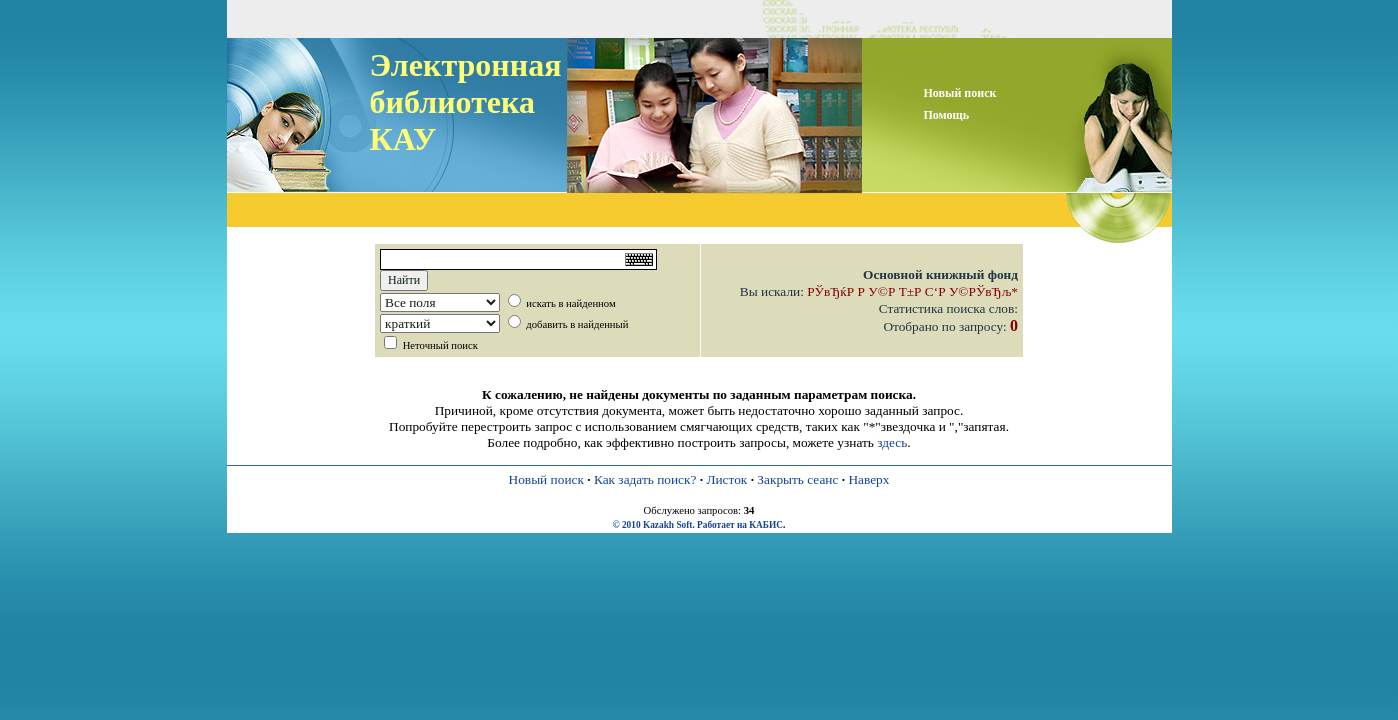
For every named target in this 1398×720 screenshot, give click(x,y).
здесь (892, 442)
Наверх (868, 479)
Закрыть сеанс (797, 479)
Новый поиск (546, 479)
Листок (726, 479)
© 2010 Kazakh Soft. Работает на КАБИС (698, 525)
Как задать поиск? (645, 479)
